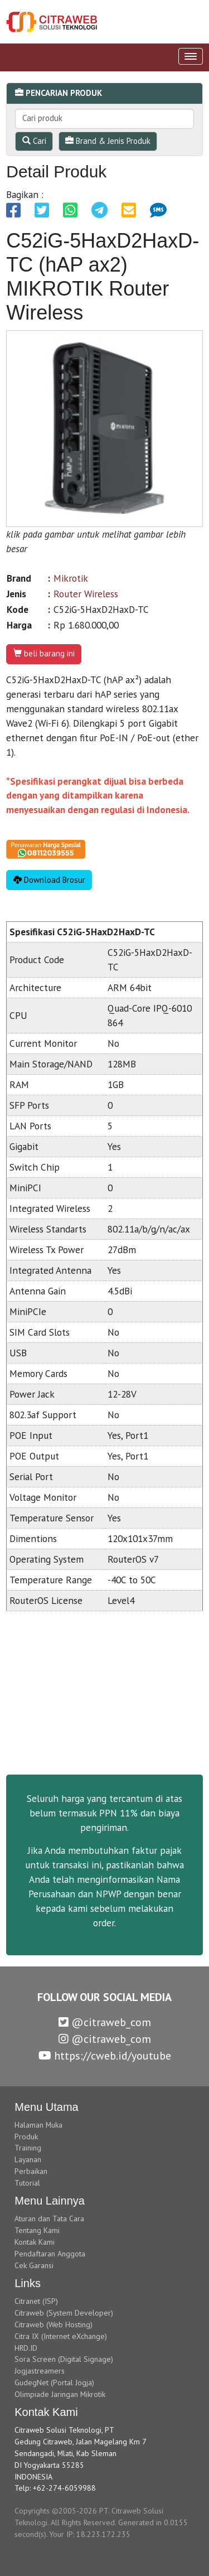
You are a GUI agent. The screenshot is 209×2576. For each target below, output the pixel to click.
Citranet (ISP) (36, 2301)
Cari (34, 141)
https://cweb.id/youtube (104, 2055)
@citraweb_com (105, 2022)
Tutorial (27, 2183)
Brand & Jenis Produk (107, 141)
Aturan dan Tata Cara (49, 2218)
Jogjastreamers (39, 2371)
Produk (26, 2137)
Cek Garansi (34, 2265)
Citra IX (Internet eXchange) (60, 2336)
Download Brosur (49, 879)
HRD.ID (25, 2348)
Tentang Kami (37, 2230)
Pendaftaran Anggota (49, 2254)
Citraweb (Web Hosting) (53, 2324)
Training (27, 2148)
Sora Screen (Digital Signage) (63, 2359)
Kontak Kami (34, 2242)
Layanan (27, 2159)
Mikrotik (71, 578)
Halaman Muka (38, 2125)
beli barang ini (44, 653)
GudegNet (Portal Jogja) (54, 2382)
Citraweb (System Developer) (63, 2313)
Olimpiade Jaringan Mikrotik (59, 2394)
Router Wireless (86, 593)
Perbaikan (30, 2171)
